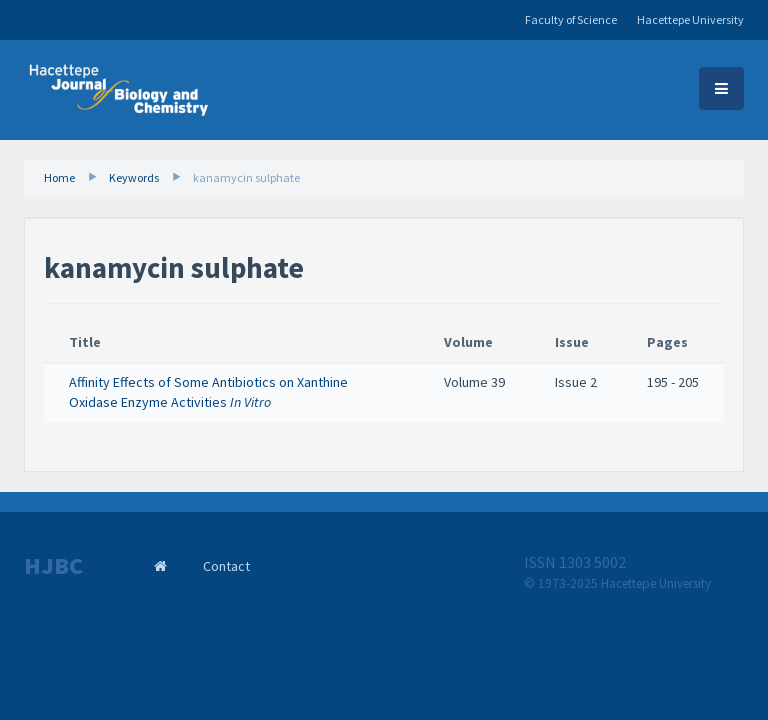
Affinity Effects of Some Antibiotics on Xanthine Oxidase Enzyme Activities (208, 392)
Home (59, 177)
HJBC (53, 566)
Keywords (134, 177)
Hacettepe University (690, 19)
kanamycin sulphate (246, 177)
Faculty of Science (571, 19)
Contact (226, 566)
